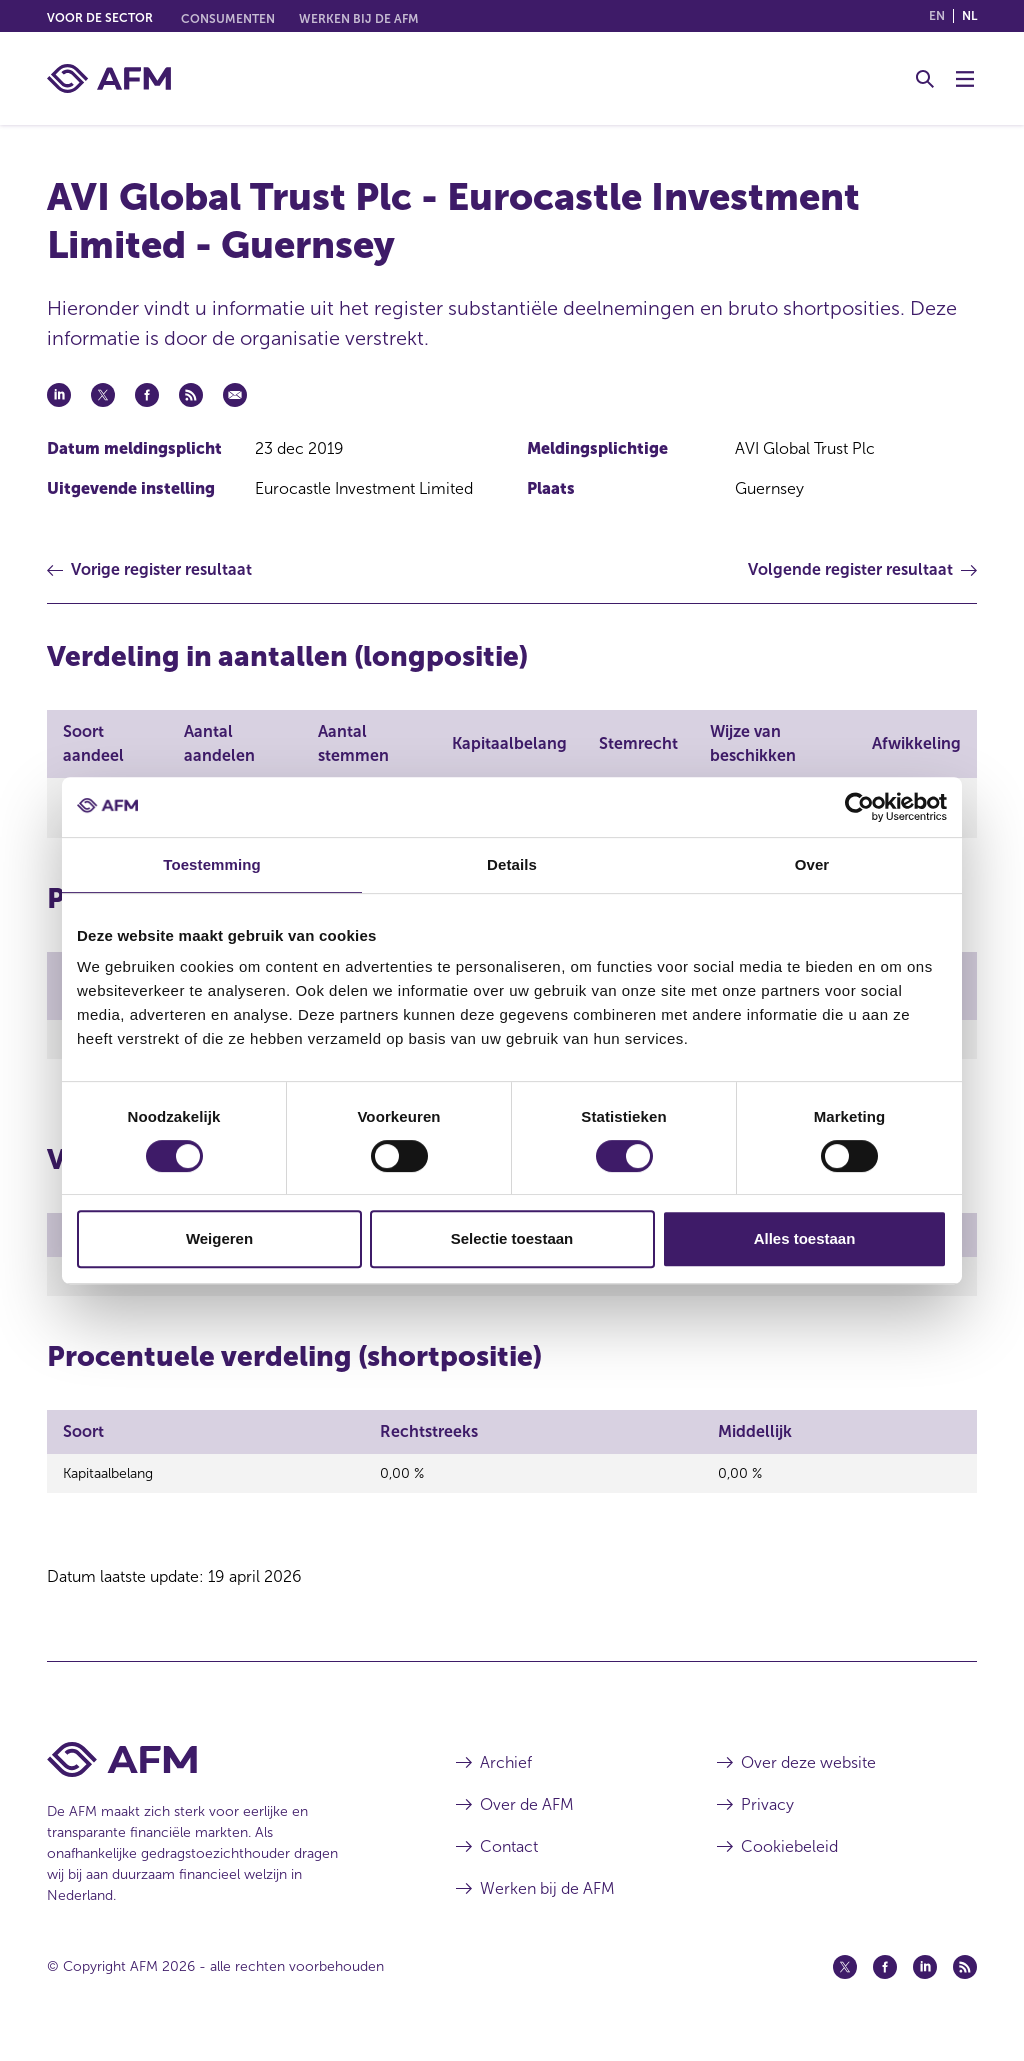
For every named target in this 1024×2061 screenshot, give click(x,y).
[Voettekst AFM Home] (221, 1776)
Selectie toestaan (512, 1238)
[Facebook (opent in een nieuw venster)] (885, 1984)
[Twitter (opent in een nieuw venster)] (845, 1984)
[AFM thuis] (109, 78)
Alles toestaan (805, 1238)
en (937, 16)
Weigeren (219, 1238)
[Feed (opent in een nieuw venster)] (965, 1984)
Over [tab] (812, 864)
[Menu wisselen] (965, 79)
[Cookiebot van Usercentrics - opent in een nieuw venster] (859, 807)
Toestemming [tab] (212, 864)
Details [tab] (512, 864)
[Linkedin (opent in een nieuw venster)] (925, 1984)
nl (969, 16)
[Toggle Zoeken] (925, 79)
